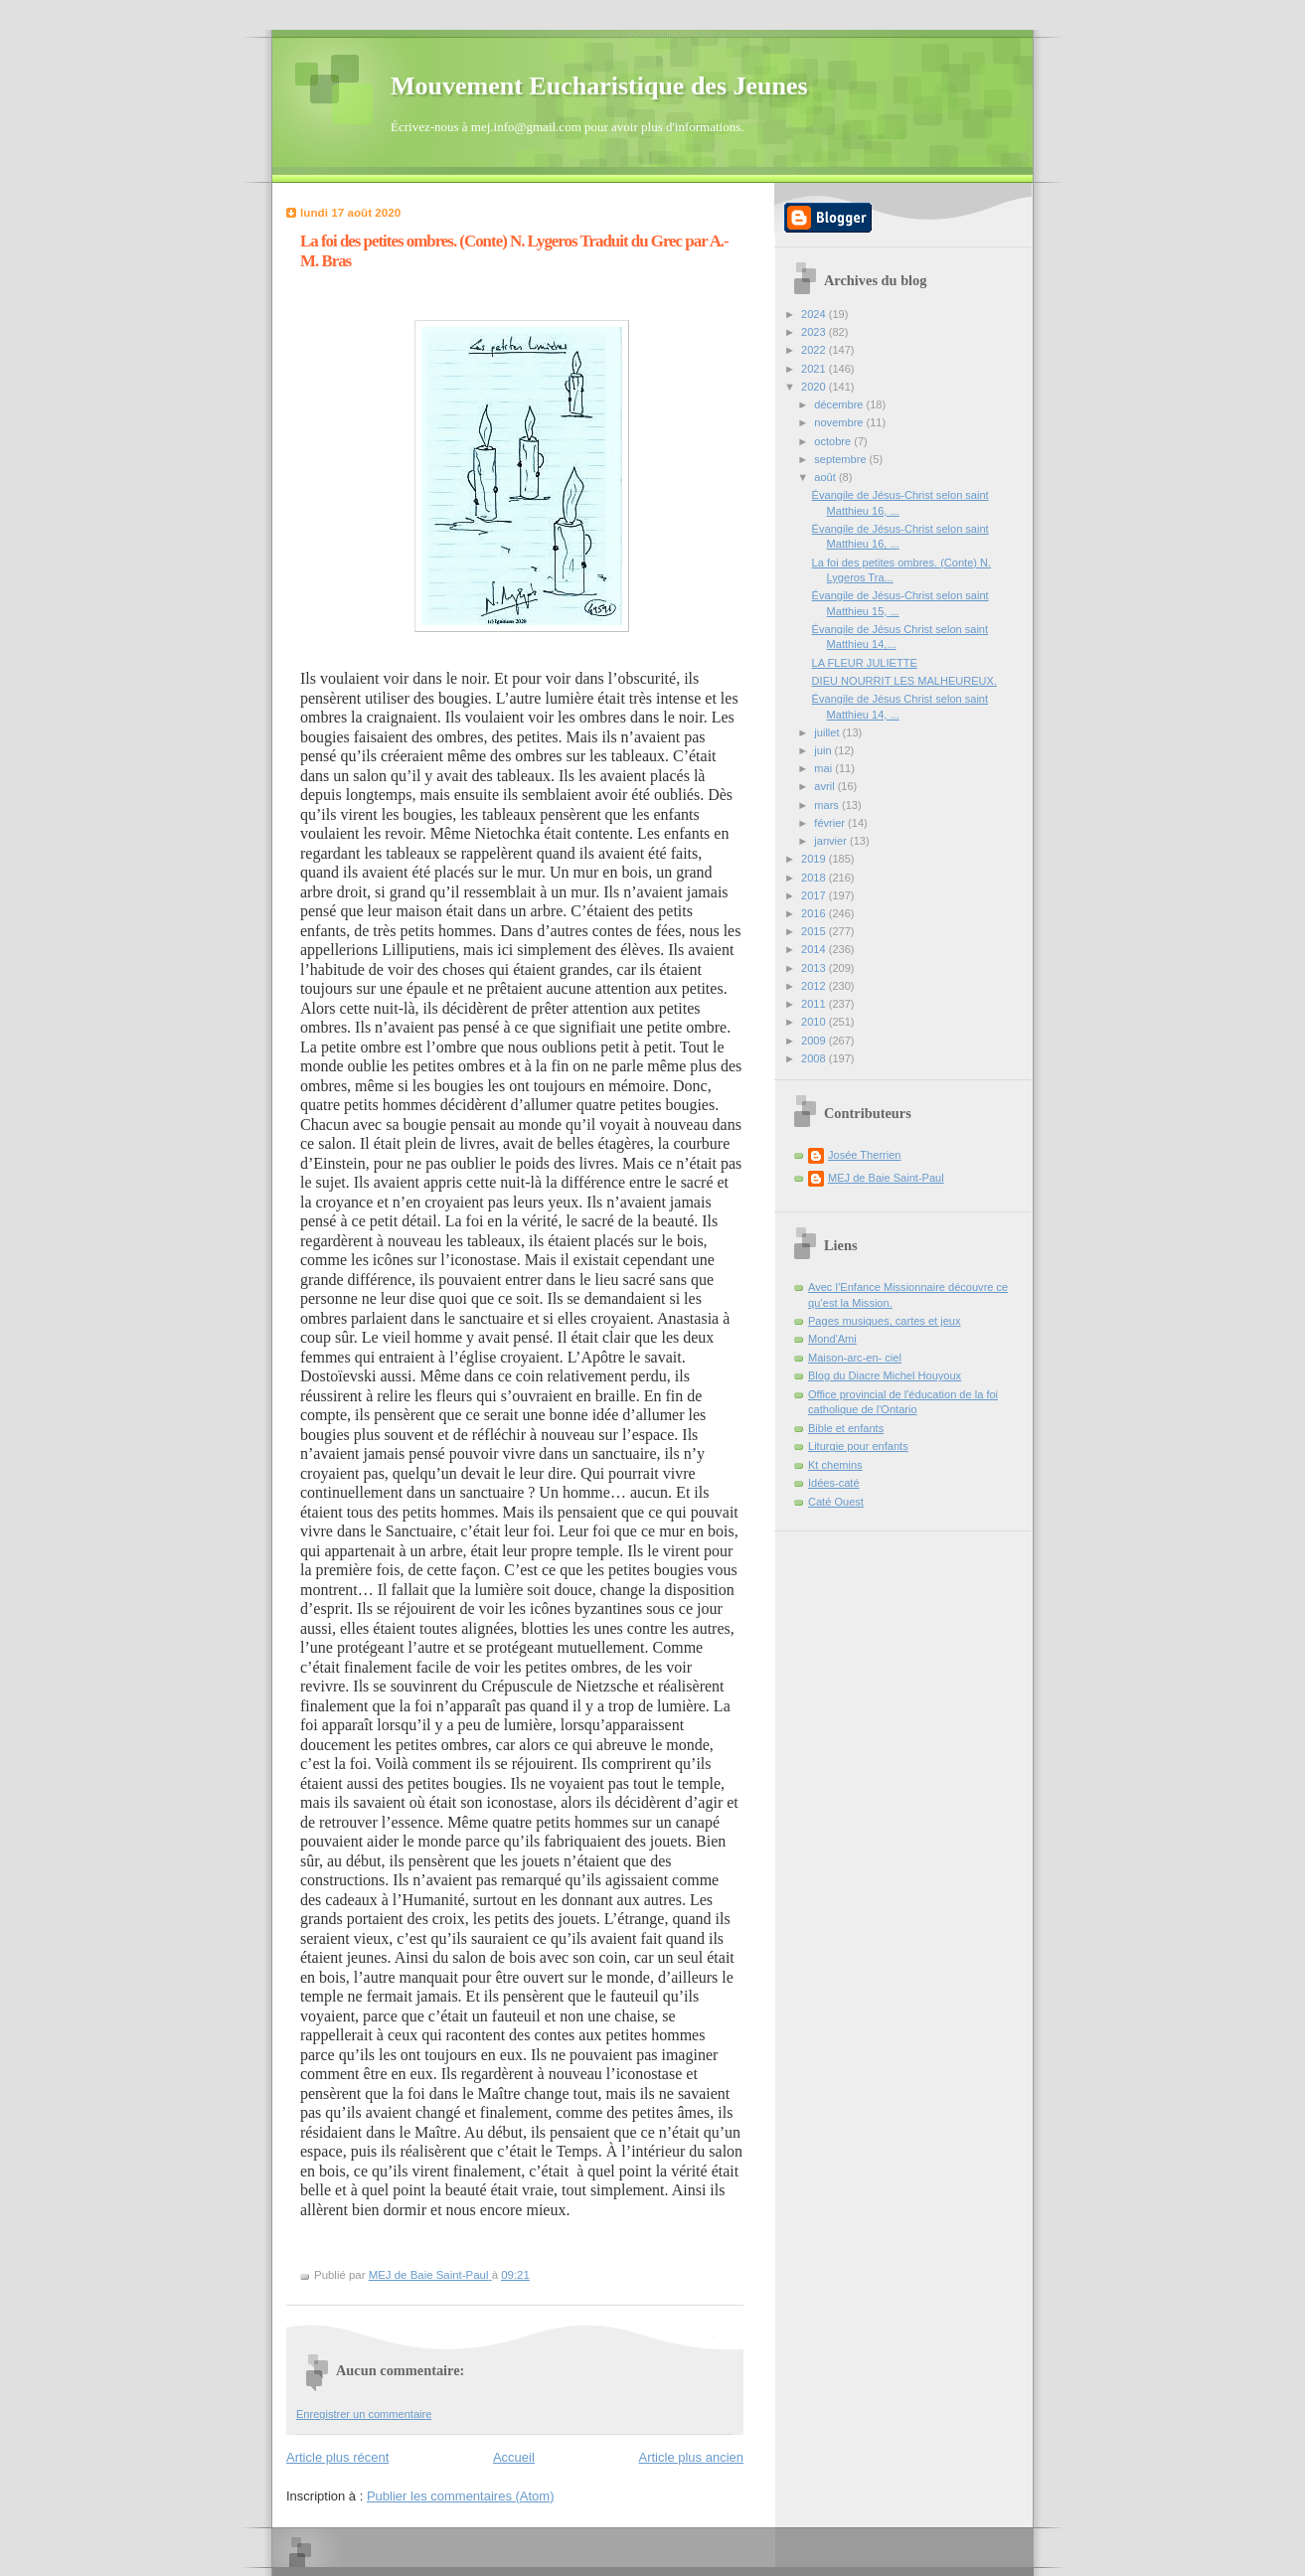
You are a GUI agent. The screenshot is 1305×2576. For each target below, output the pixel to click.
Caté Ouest (836, 1502)
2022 (815, 350)
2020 (815, 387)
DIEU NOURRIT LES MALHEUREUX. (904, 681)
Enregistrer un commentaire (363, 2414)
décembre (840, 404)
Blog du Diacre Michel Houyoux (884, 1375)
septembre (841, 459)
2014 (815, 949)
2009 (815, 1040)
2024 (815, 314)
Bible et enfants (846, 1428)
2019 (815, 859)
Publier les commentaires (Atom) (461, 2496)
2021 (815, 369)
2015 (815, 931)
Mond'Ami (832, 1339)
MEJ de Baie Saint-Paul (886, 1178)
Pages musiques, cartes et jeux (884, 1321)
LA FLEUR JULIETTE (864, 663)
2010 (815, 1022)
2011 (815, 1004)
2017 (815, 895)
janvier (832, 841)
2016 (815, 913)
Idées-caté (834, 1483)
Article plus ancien (691, 2457)
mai (824, 768)
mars (828, 805)
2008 (815, 1058)
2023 (815, 332)
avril (825, 786)
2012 (815, 986)
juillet (828, 732)
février (831, 823)
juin (824, 750)
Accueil (514, 2457)
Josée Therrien (864, 1155)
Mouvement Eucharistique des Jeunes (599, 86)
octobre (834, 441)
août (826, 477)
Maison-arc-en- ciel (854, 1358)
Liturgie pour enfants (858, 1446)
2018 (815, 878)
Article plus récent (337, 2457)
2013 (815, 968)
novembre (840, 422)
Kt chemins (835, 1465)
